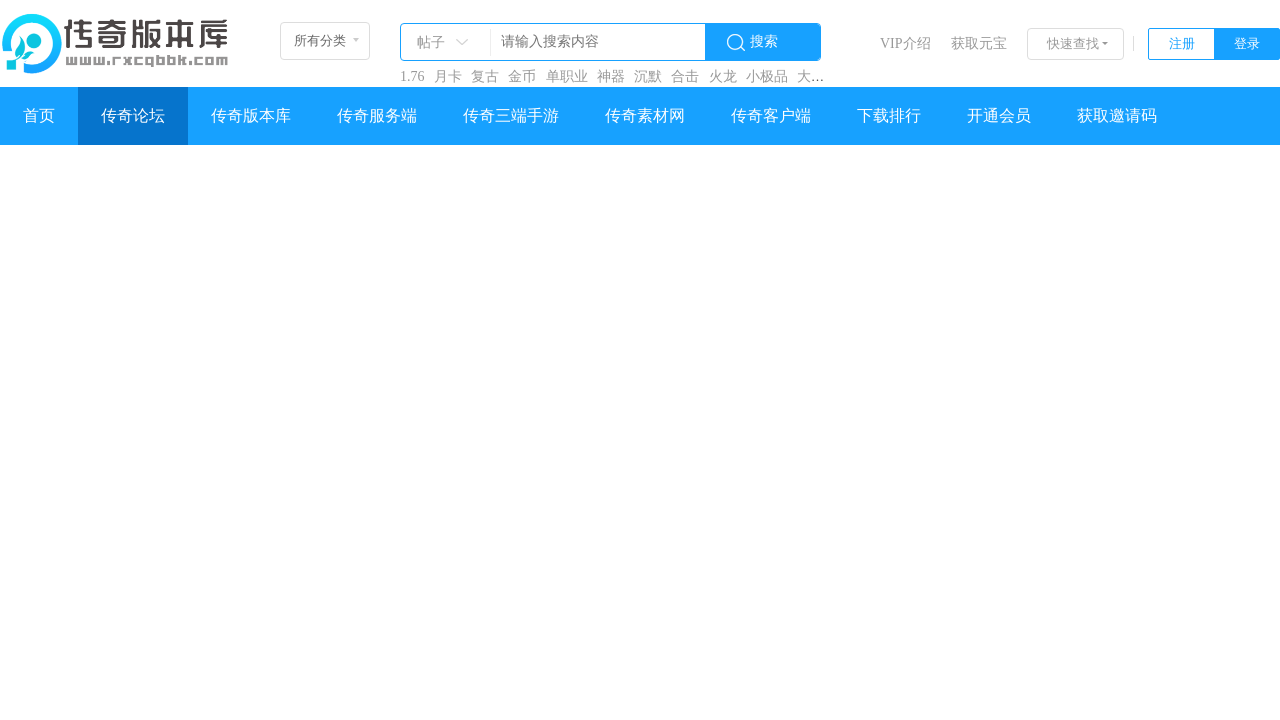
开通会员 (999, 115)
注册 (1182, 43)
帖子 (431, 42)
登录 (1247, 43)
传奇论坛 (133, 115)
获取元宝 (979, 43)
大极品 (818, 76)
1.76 (412, 76)
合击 (685, 76)
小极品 (767, 76)
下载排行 (889, 115)
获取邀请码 (1117, 115)
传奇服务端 (377, 115)
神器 (611, 76)
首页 (39, 115)
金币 (522, 76)
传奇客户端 (771, 115)
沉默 (648, 76)
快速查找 (1073, 43)
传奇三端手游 (511, 115)
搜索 (764, 41)
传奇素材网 (645, 115)
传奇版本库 (251, 115)
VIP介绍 (905, 43)
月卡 (448, 76)
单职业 (567, 76)
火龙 (723, 76)
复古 (485, 76)
